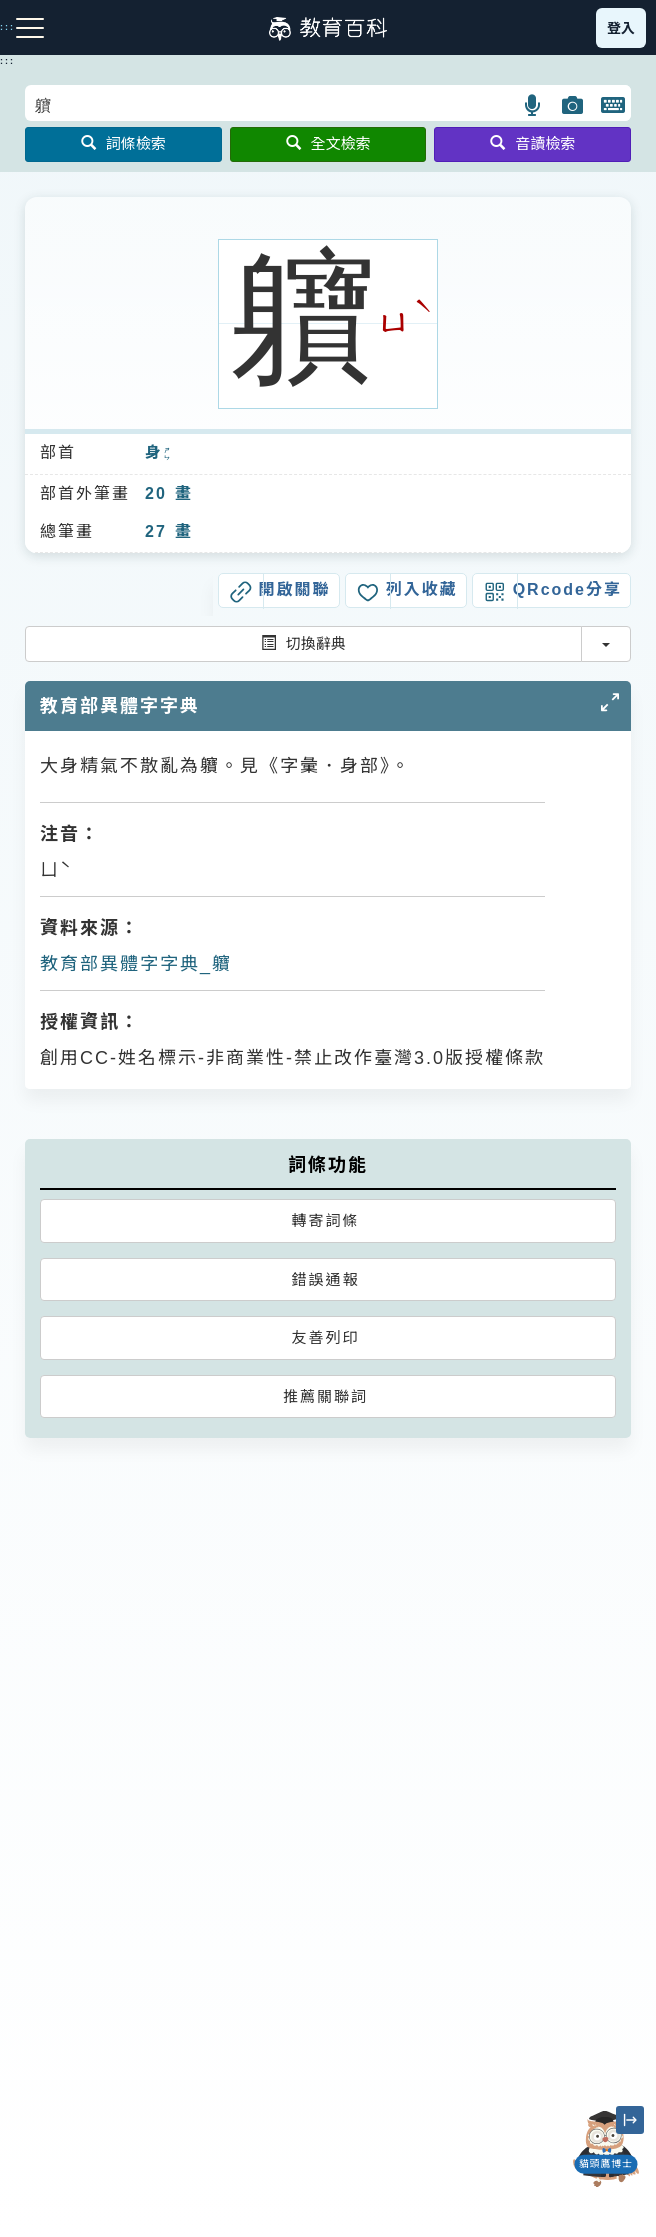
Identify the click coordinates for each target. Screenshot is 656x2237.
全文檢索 (328, 143)
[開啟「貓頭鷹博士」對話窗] (606, 2149)
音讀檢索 (532, 143)
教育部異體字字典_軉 (136, 964)
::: (7, 61)
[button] (533, 105)
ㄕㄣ (168, 454)
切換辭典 (303, 643)
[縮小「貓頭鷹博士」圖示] (630, 2120)
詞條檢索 (123, 143)
